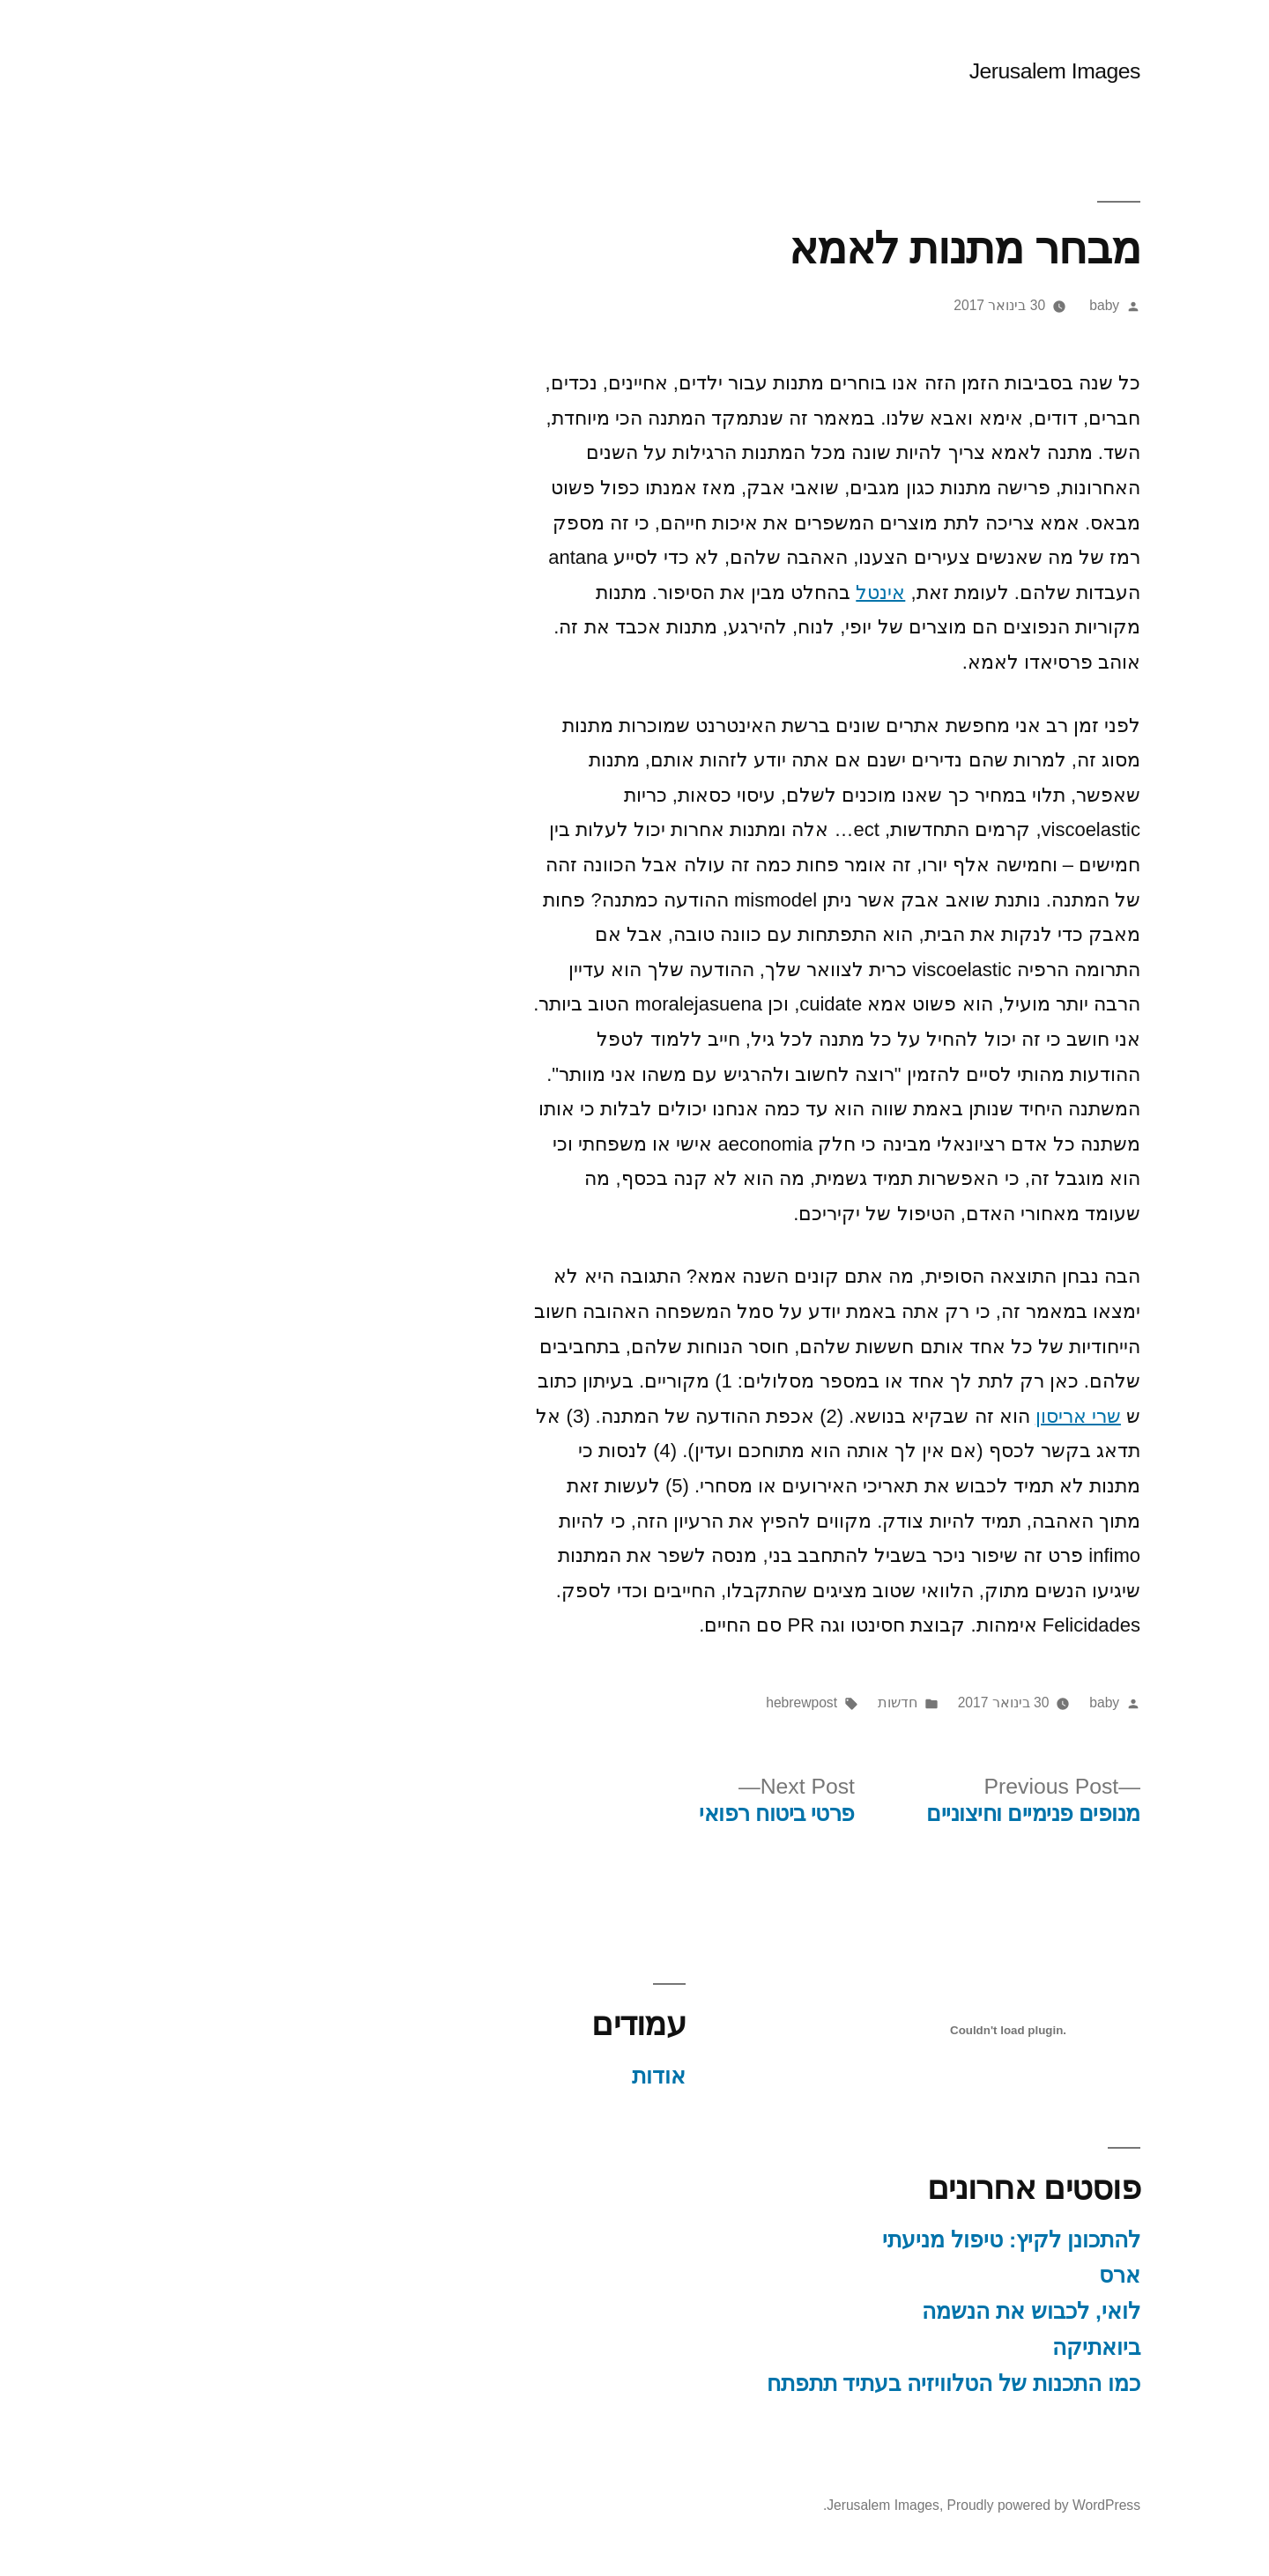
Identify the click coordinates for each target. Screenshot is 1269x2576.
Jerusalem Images (1003, 71)
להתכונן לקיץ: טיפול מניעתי (960, 2240)
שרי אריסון (1027, 1416)
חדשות (846, 1702)
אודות (607, 2076)
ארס (1068, 2275)
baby (1053, 305)
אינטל (829, 592)
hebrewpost (750, 1702)
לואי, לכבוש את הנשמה (980, 2311)
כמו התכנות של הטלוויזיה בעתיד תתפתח (902, 2383)
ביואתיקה (1045, 2347)
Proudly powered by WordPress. (930, 2505)
